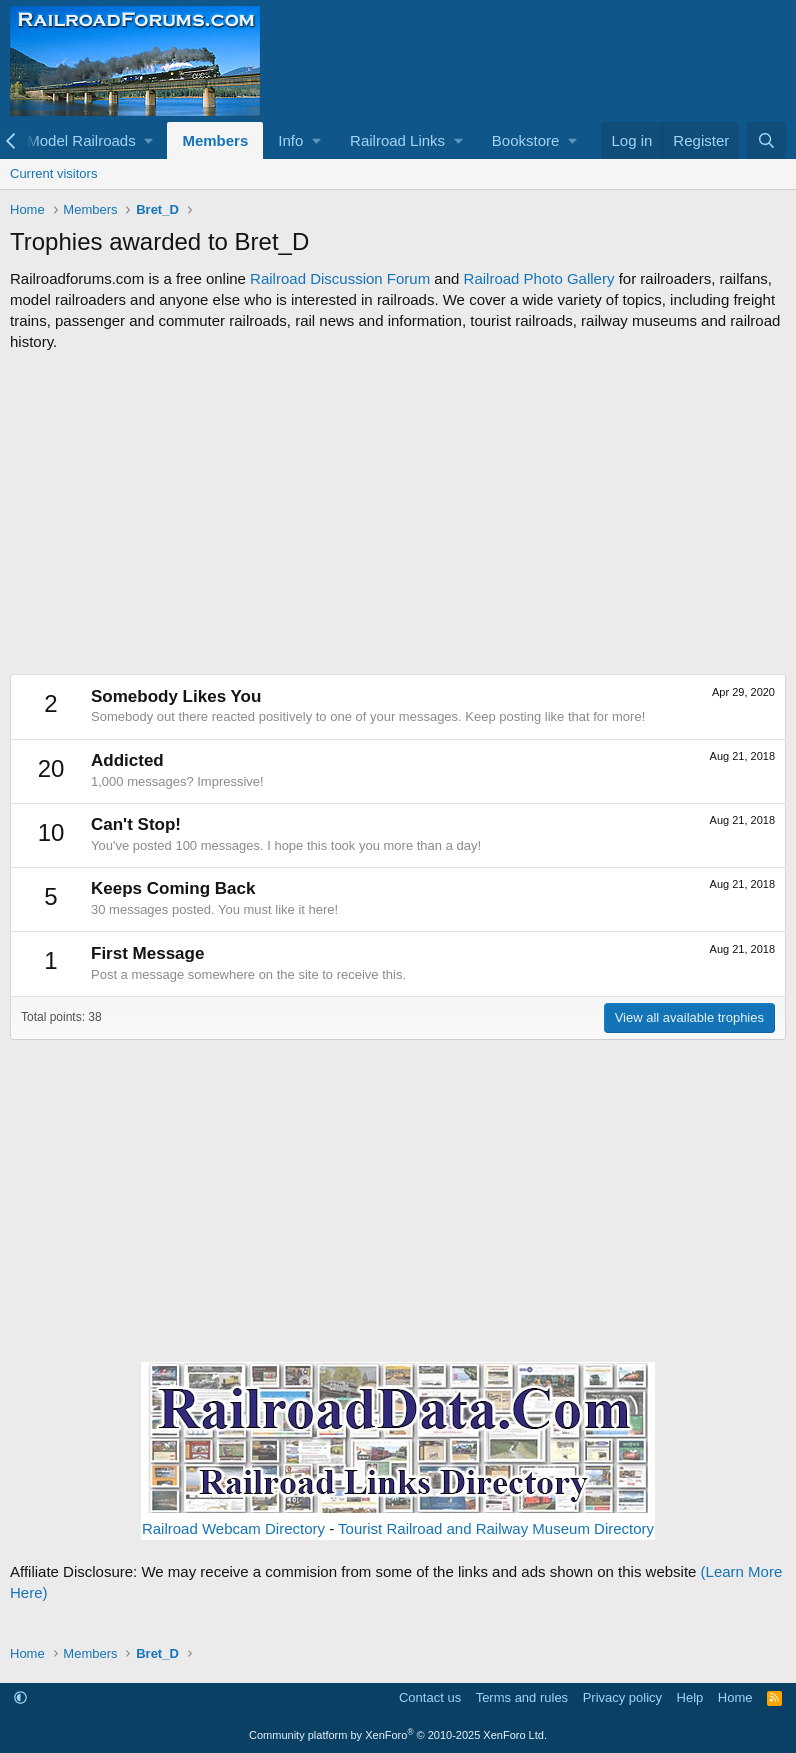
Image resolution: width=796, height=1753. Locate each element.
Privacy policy (622, 1697)
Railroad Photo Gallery (539, 278)
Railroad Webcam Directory (233, 1528)
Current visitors (53, 173)
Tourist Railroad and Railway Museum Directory (496, 1528)
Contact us (430, 1697)
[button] (89, 140)
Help (690, 1697)
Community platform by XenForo (398, 1735)
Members (215, 140)
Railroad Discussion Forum (340, 278)
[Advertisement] (398, 513)
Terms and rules (522, 1697)
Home (735, 1697)
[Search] (766, 140)
